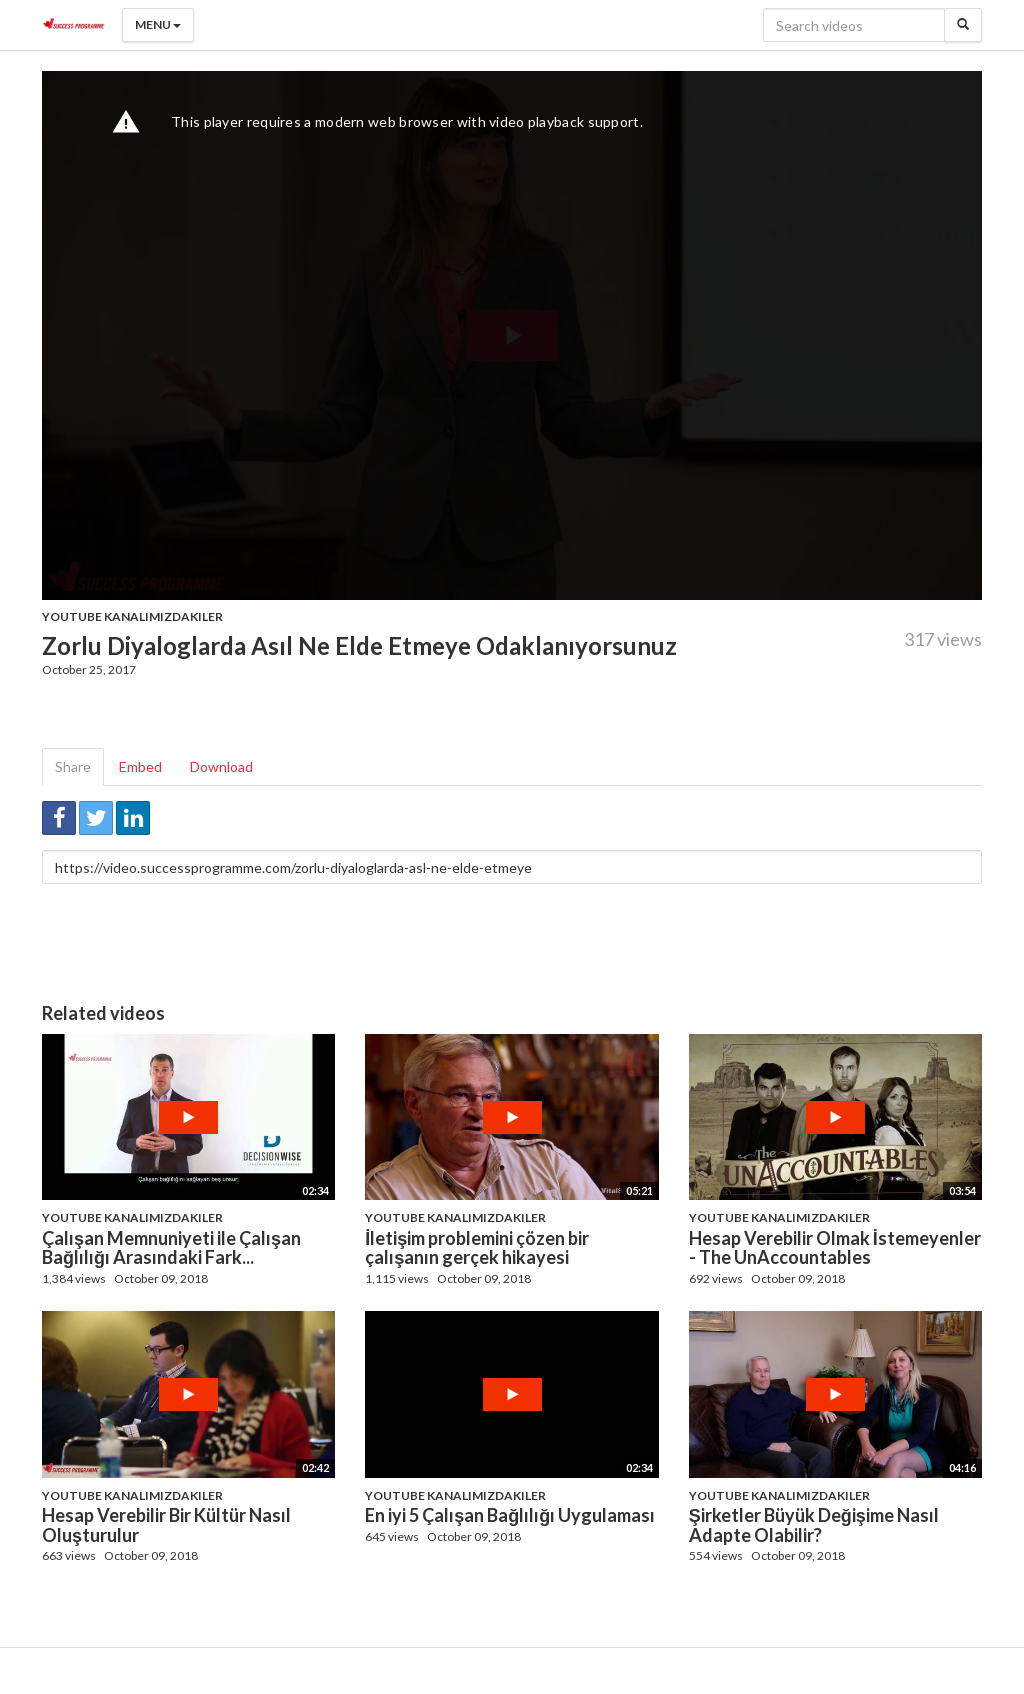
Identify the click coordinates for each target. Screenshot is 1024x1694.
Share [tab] (73, 766)
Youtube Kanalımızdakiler (132, 616)
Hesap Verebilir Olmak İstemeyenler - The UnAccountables (835, 1248)
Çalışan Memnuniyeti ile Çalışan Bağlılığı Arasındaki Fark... (171, 1248)
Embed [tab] (140, 766)
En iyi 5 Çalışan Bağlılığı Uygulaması (510, 1515)
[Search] (963, 25)
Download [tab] (221, 766)
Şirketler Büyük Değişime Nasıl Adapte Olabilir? (814, 1525)
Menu (158, 24)
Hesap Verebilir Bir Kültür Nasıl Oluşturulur (166, 1525)
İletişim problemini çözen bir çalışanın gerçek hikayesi (477, 1248)
